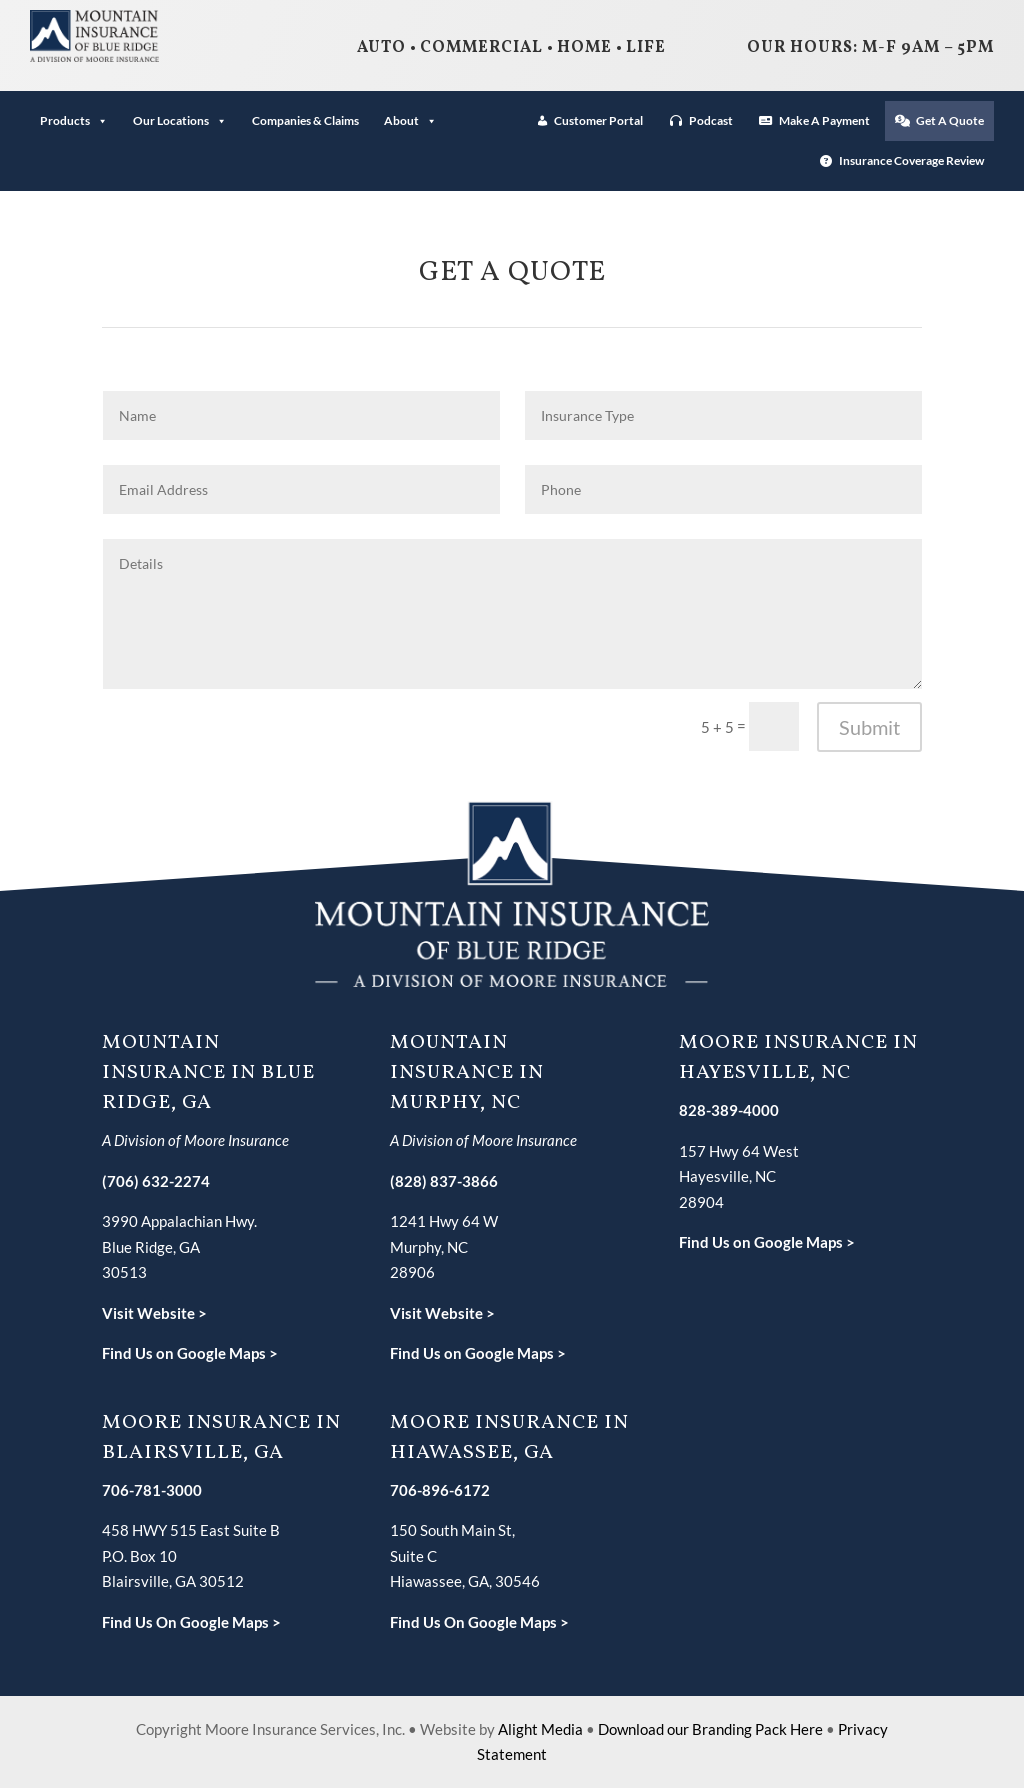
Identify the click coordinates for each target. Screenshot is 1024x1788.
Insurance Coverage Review (911, 160)
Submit (869, 727)
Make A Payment (824, 120)
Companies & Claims (305, 120)
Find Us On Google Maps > (191, 1622)
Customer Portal (598, 120)
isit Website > (448, 1313)
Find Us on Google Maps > (190, 1353)
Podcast (711, 120)
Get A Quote (950, 120)
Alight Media (540, 1729)
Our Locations (180, 120)
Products (74, 120)
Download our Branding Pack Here (710, 1729)
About (410, 120)
